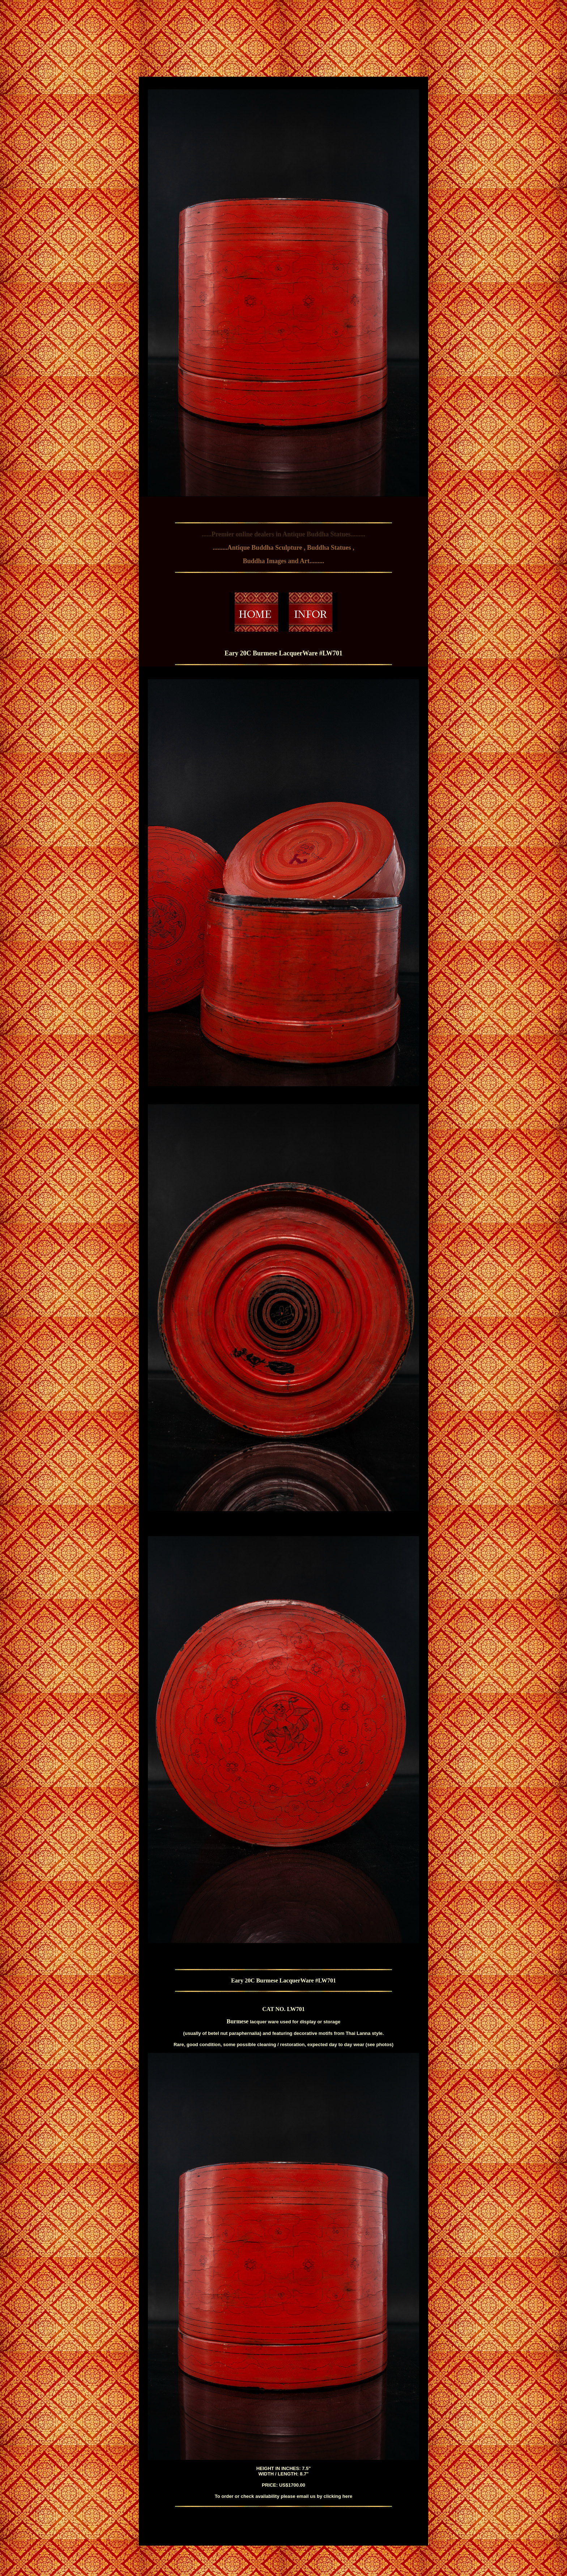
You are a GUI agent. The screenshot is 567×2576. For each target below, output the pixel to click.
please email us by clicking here (316, 2496)
